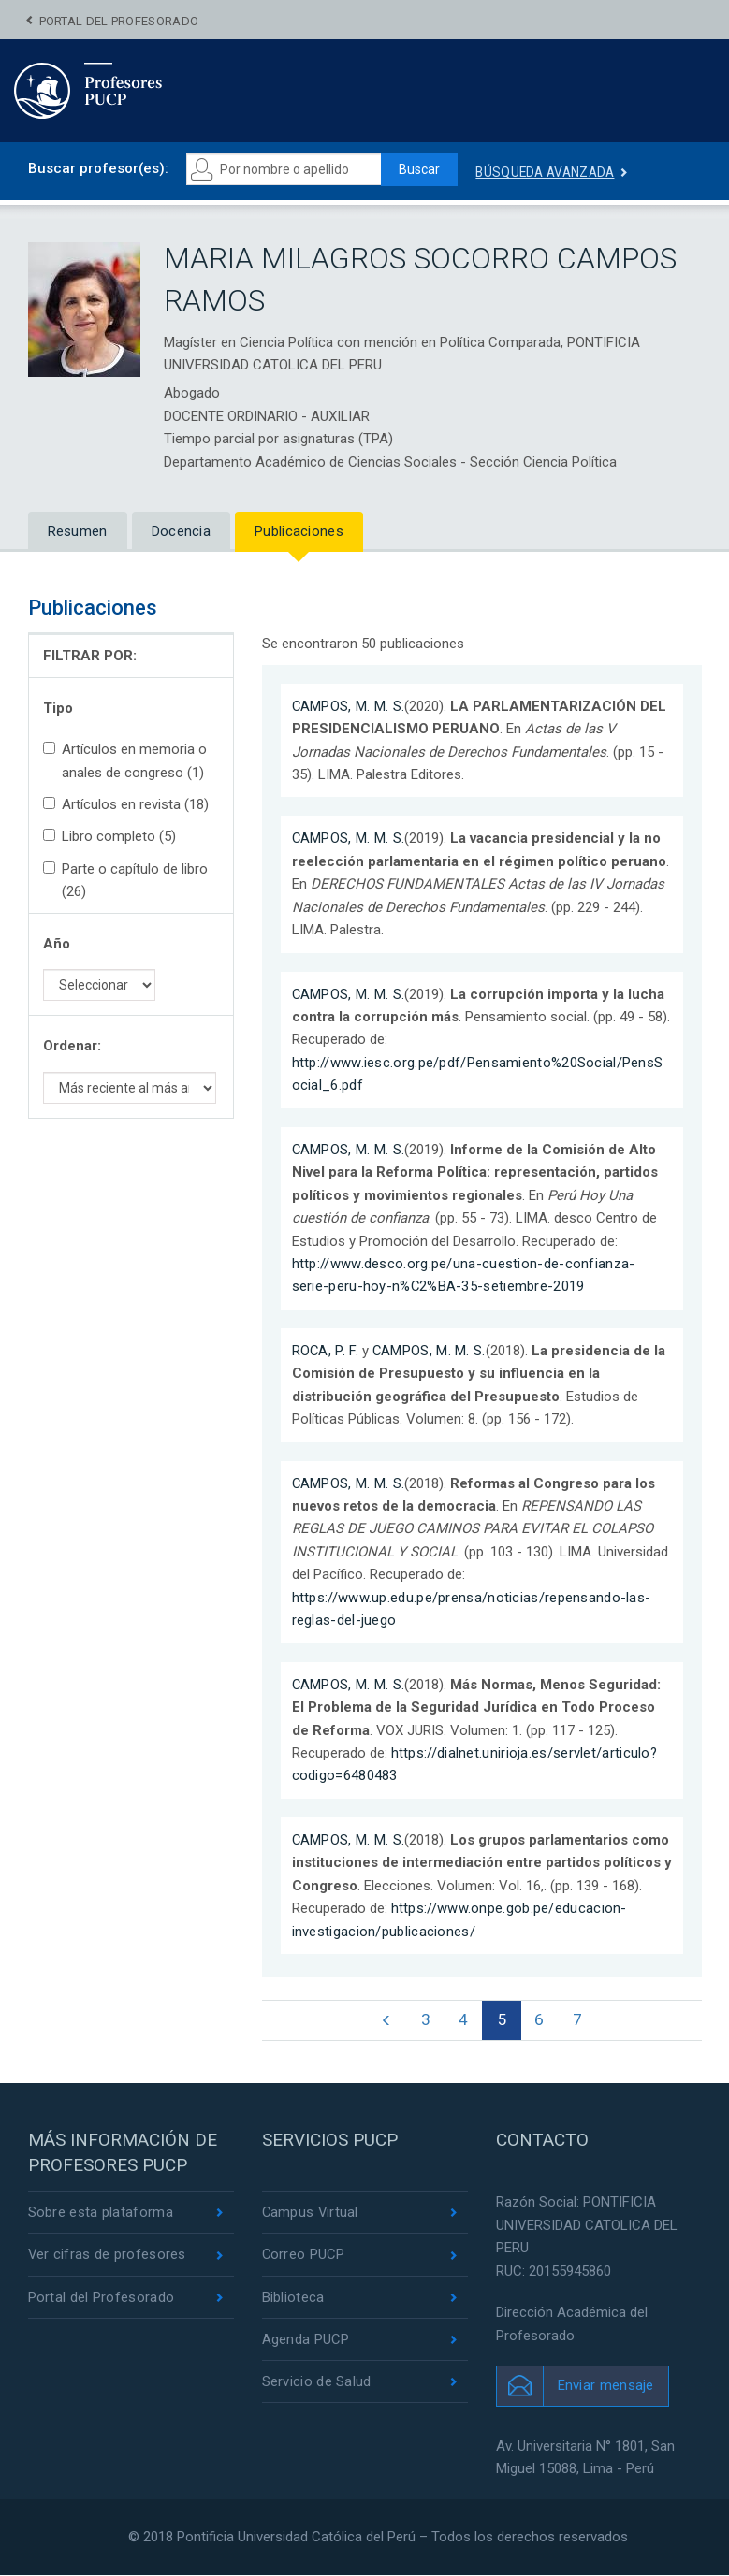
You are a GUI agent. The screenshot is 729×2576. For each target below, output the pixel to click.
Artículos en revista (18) (126, 804)
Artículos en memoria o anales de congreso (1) (125, 760)
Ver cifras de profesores (107, 2256)
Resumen (78, 531)
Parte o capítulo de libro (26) (125, 880)
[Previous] (385, 2021)
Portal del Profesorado (119, 21)
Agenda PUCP (306, 2341)
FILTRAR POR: (90, 655)
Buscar (421, 169)
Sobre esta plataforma (100, 2214)
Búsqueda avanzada (551, 172)
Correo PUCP (304, 2256)
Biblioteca (293, 2299)
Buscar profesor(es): (98, 168)
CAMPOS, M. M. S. (349, 706)
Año (56, 943)
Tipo (58, 708)
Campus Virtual (311, 2214)
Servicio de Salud (317, 2383)
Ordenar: (72, 1045)
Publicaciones (299, 531)
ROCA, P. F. (325, 1350)
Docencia (181, 531)
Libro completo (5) (109, 836)
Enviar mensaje (606, 2386)
